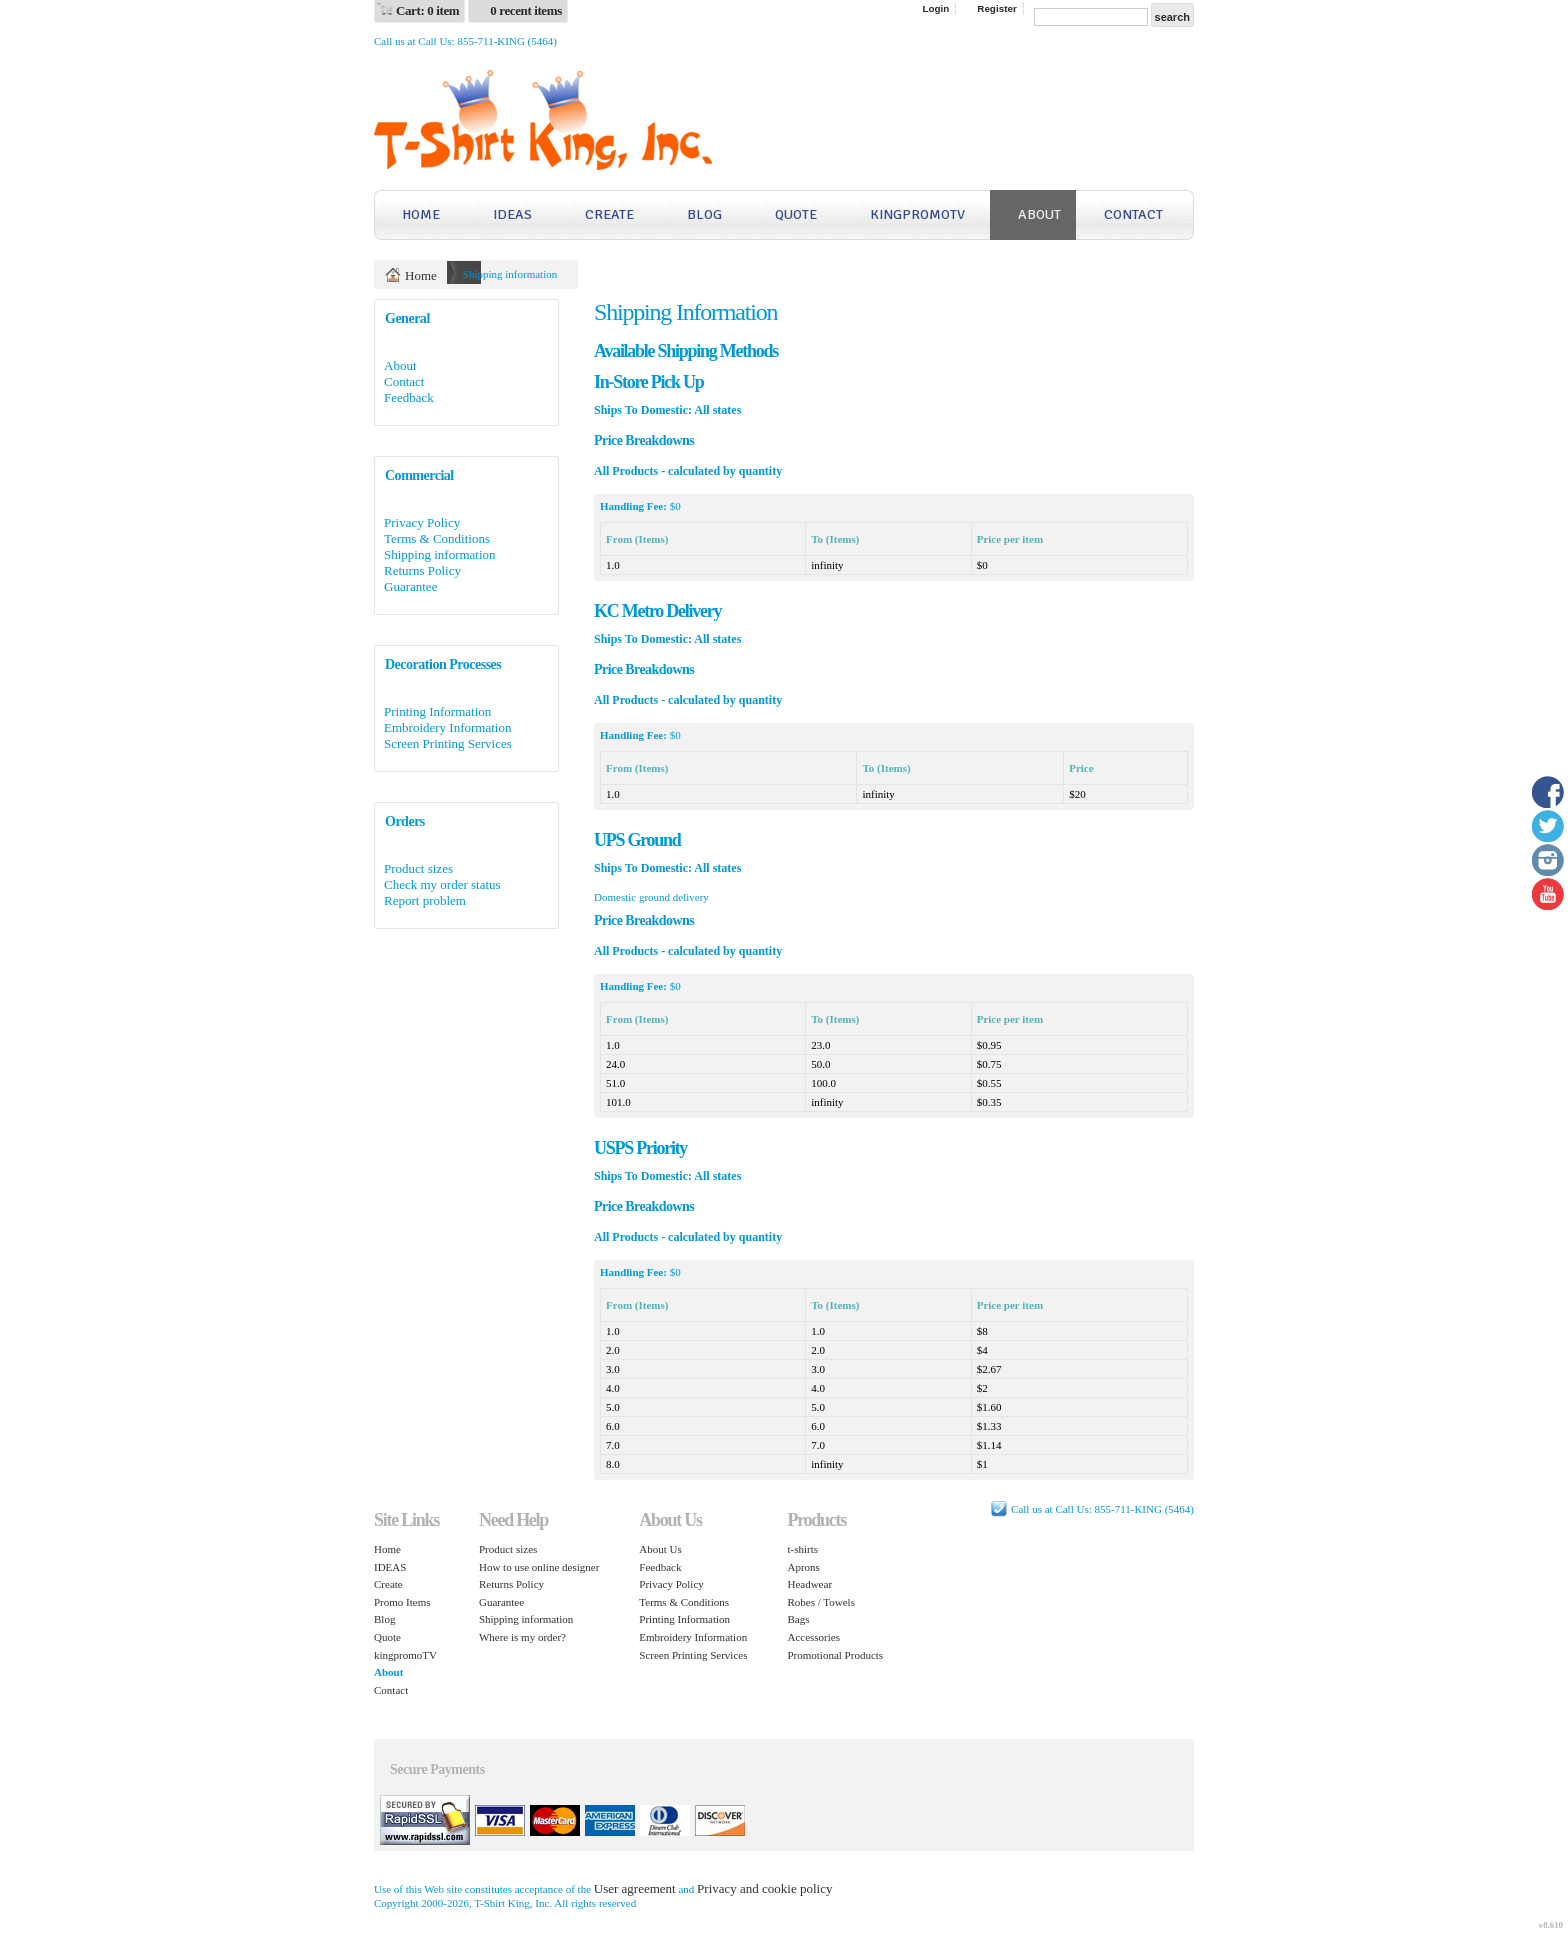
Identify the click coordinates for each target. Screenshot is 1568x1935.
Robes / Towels (820, 1602)
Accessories (813, 1637)
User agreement (635, 1888)
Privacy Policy (422, 522)
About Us (660, 1549)
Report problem (425, 900)
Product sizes (418, 868)
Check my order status (442, 884)
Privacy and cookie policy (764, 1888)
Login (935, 8)
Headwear (809, 1584)
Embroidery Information (447, 727)
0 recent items (526, 10)
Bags (798, 1619)
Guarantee (410, 586)
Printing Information (437, 711)
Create (609, 214)
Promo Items (402, 1602)
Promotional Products (835, 1655)
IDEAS (512, 214)
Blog (704, 214)
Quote (796, 214)
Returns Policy (422, 570)
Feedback (409, 397)
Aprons (803, 1567)
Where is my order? (522, 1637)
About (1039, 214)
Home (421, 214)
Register (997, 8)
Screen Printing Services (448, 743)
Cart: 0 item (427, 10)
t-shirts (802, 1549)
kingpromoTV (917, 214)
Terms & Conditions (437, 538)
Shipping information (440, 554)
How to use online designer (539, 1567)
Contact (1133, 214)
